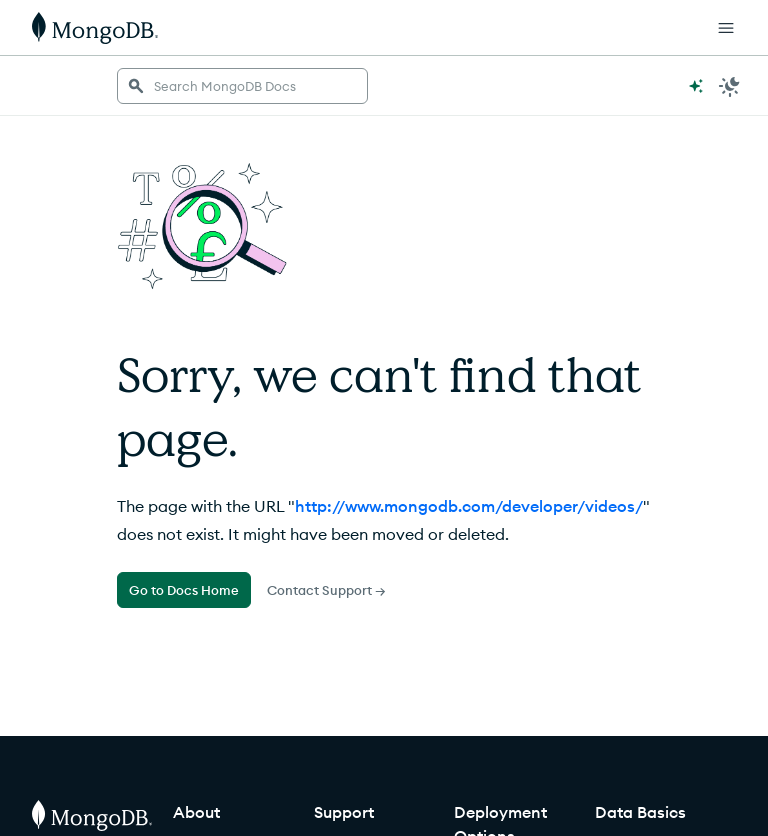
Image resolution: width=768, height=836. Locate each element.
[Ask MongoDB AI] (696, 86)
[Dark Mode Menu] (730, 86)
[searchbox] (242, 86)
